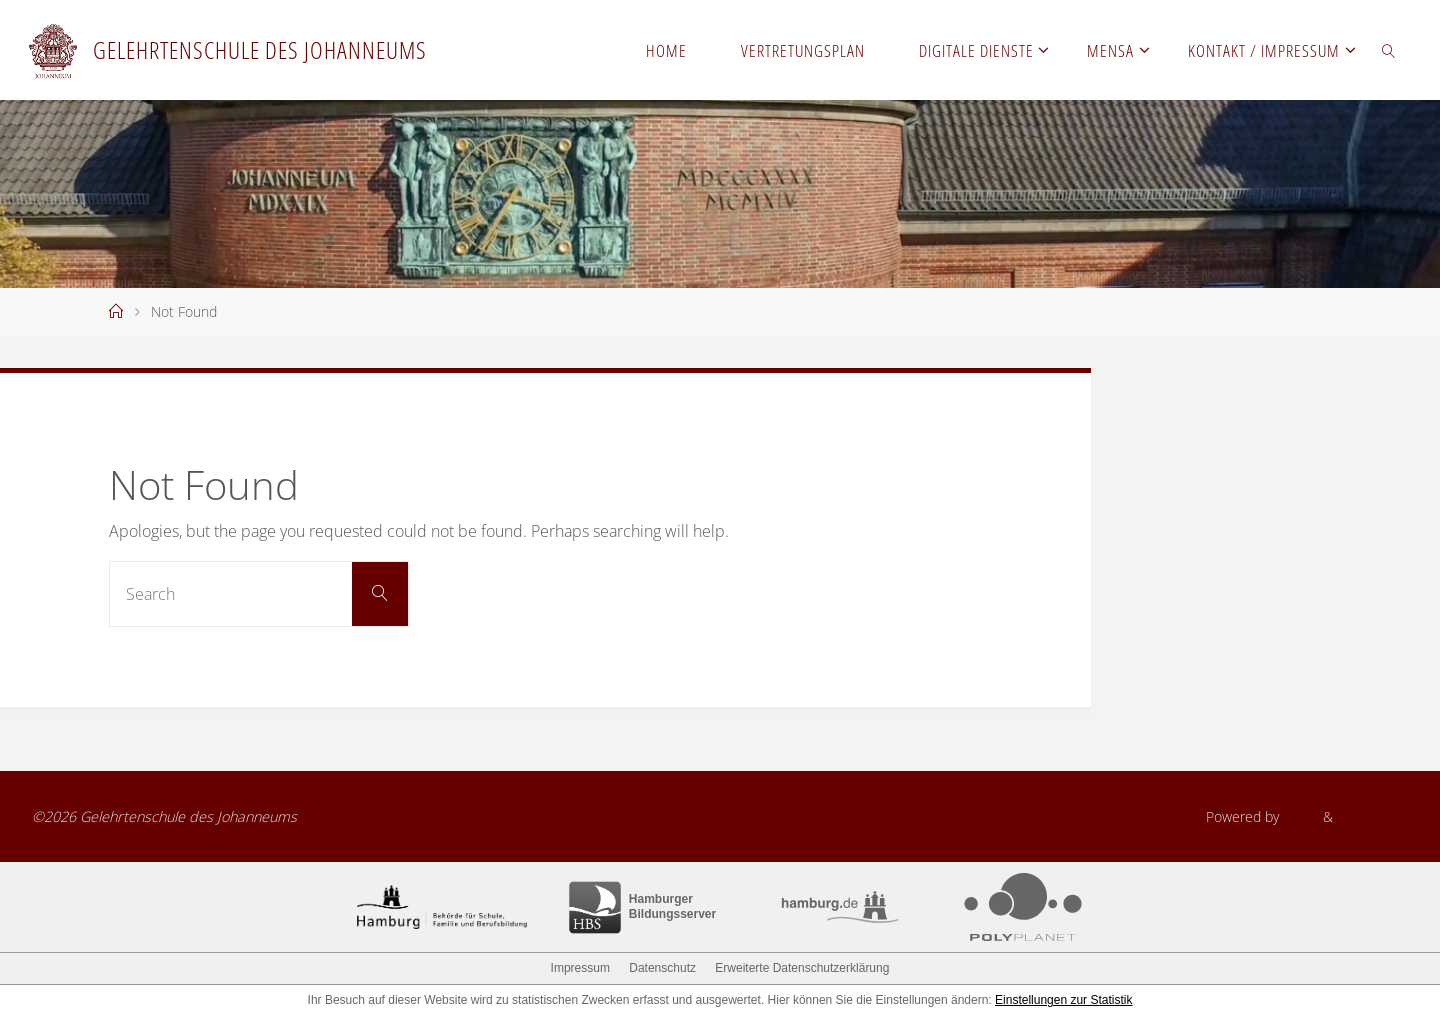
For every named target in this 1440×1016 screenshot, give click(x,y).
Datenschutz (662, 968)
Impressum (580, 968)
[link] (1389, 50)
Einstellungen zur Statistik (1063, 1000)
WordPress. (1372, 816)
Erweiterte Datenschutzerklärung (802, 968)
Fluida (1299, 816)
